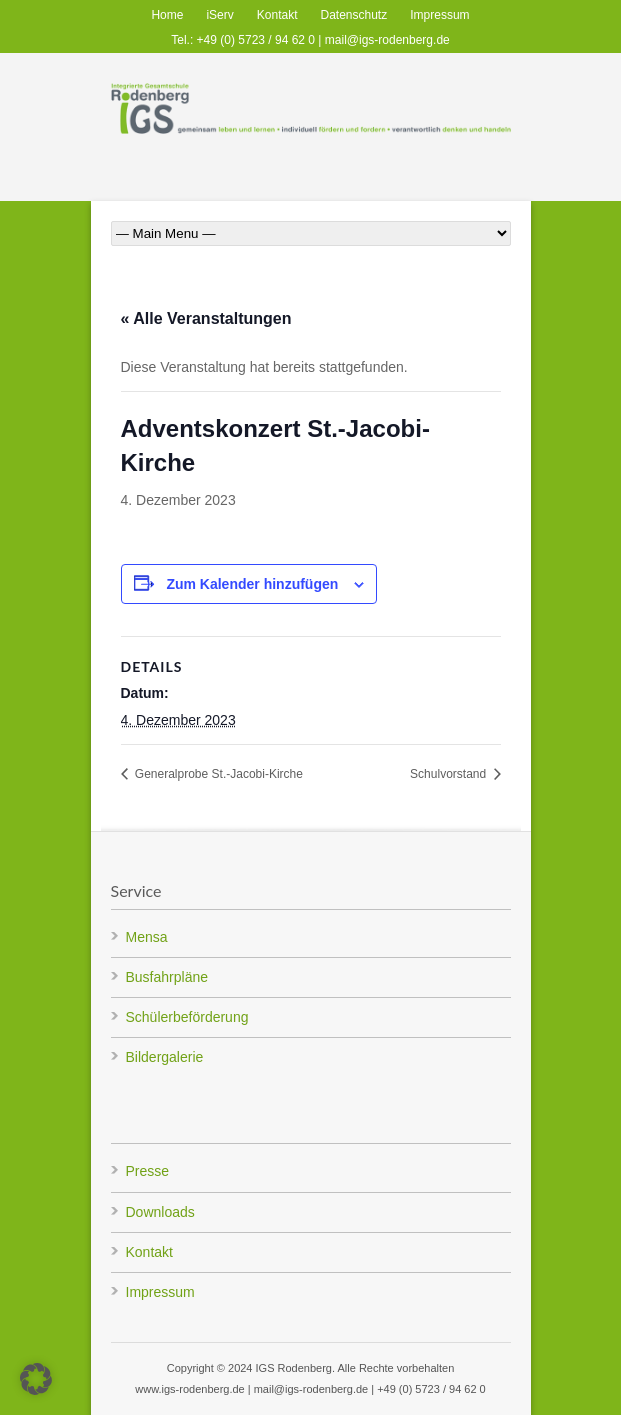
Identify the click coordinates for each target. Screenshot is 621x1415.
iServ (219, 15)
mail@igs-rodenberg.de (387, 40)
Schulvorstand (449, 774)
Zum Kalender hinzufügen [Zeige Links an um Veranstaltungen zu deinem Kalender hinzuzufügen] (252, 584)
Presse (148, 1171)
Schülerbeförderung (187, 1017)
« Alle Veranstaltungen (206, 318)
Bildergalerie (165, 1057)
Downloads (160, 1212)
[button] (36, 1379)
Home (167, 15)
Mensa (147, 937)
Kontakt (277, 15)
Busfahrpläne (167, 977)
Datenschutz (354, 15)
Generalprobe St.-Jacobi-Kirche (217, 774)
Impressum (439, 15)
